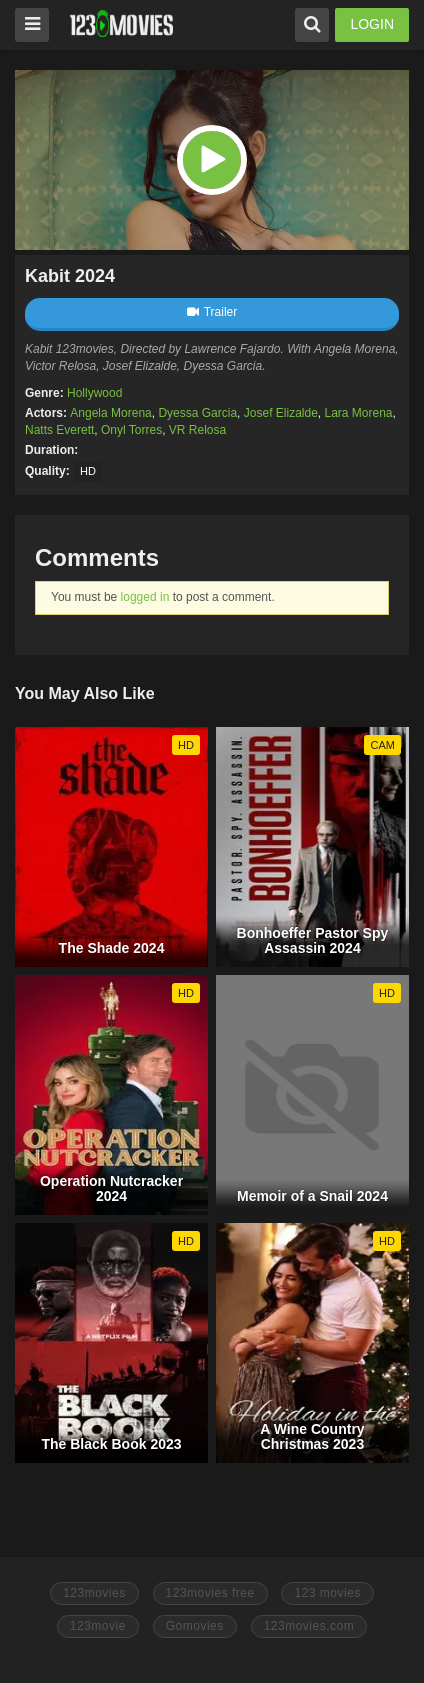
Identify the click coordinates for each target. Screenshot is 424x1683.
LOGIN (372, 24)
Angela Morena (110, 413)
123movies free (210, 1593)
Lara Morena (359, 413)
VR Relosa (197, 430)
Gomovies (195, 1626)
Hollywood (94, 393)
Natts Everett (59, 430)
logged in (145, 597)
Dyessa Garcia (197, 413)
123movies (94, 1593)
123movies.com (309, 1626)
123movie (98, 1626)
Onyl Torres (131, 430)
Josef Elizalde (281, 413)
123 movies (327, 1593)
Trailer (212, 312)
